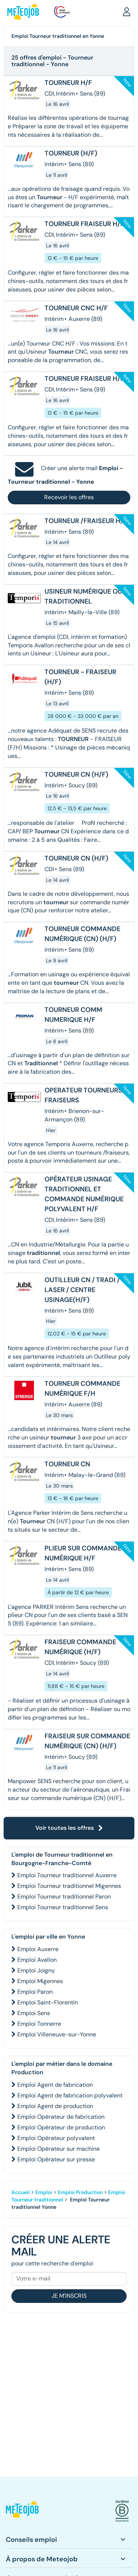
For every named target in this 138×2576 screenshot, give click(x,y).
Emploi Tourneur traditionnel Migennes (69, 1886)
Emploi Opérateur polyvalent (56, 2138)
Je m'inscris (69, 2296)
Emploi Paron (35, 1992)
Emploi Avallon (37, 1960)
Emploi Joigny (36, 1970)
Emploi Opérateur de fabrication (61, 2117)
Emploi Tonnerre (39, 2024)
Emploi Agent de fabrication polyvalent (70, 2095)
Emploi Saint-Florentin (47, 2002)
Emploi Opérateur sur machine (58, 2149)
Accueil (20, 2192)
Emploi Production (80, 2192)
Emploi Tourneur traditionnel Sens (62, 1907)
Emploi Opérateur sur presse (56, 2159)
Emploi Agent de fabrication (55, 2085)
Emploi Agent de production (55, 2106)
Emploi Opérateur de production (61, 2127)
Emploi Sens (33, 2013)
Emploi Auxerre (38, 1949)
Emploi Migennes (40, 1981)
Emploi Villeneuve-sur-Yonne (56, 2034)
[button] (126, 11)
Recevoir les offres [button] (69, 497)
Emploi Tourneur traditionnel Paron (64, 1896)
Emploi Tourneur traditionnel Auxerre (67, 1875)
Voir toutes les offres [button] (69, 1828)
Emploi (43, 2192)
